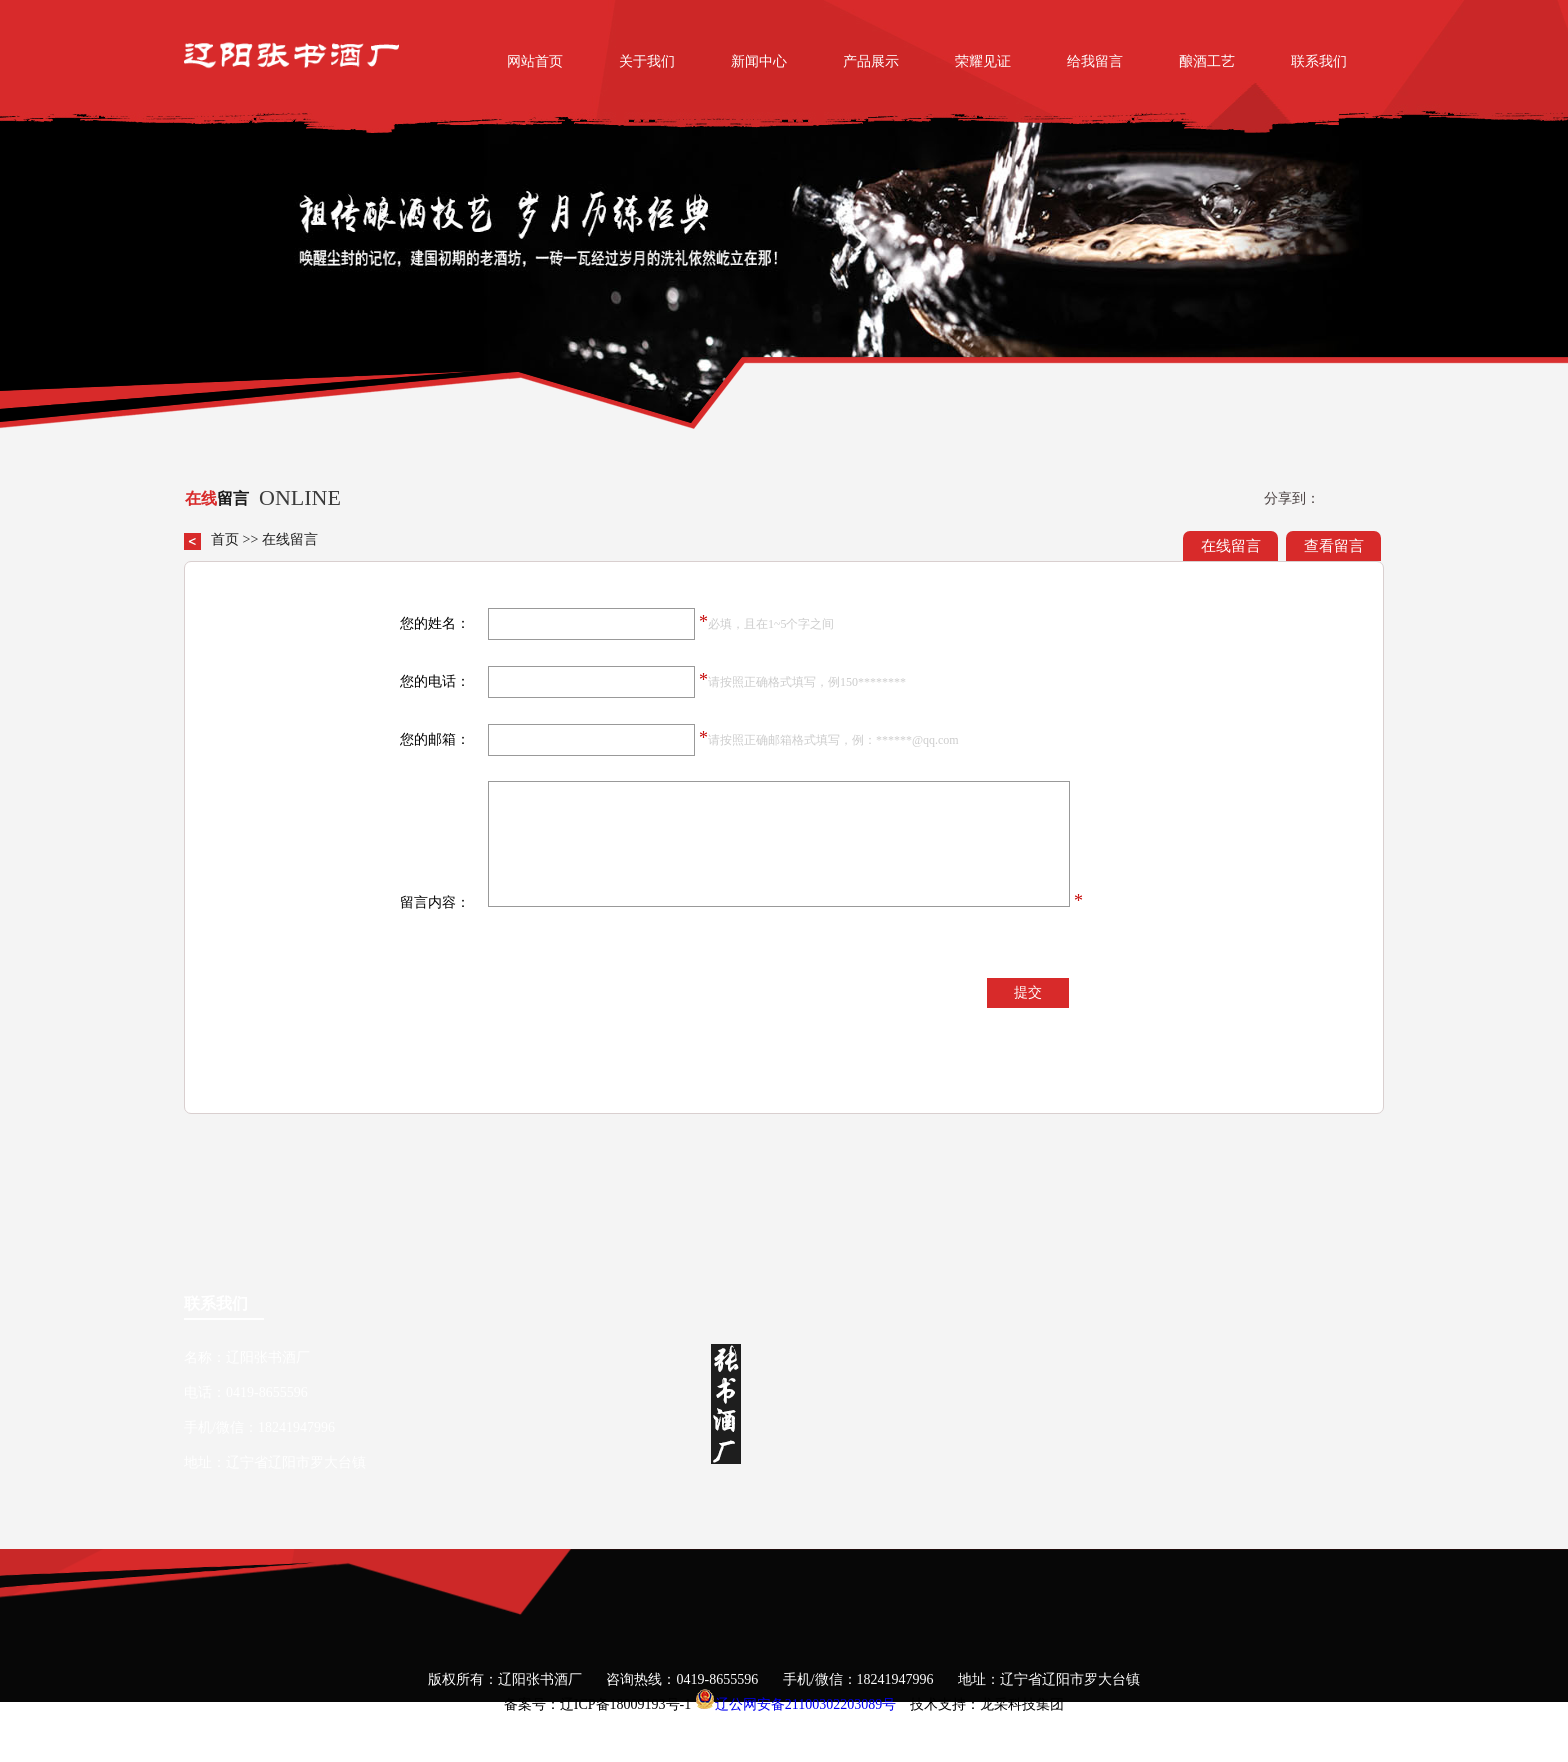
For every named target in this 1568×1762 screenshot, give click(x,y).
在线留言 (1231, 546)
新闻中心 (759, 61)
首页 (225, 539)
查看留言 (1334, 546)
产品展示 (871, 61)
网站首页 (535, 61)
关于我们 (647, 61)
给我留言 (1095, 61)
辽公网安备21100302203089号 (805, 1704)
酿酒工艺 (1207, 61)
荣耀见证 (983, 61)
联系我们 (1319, 61)
